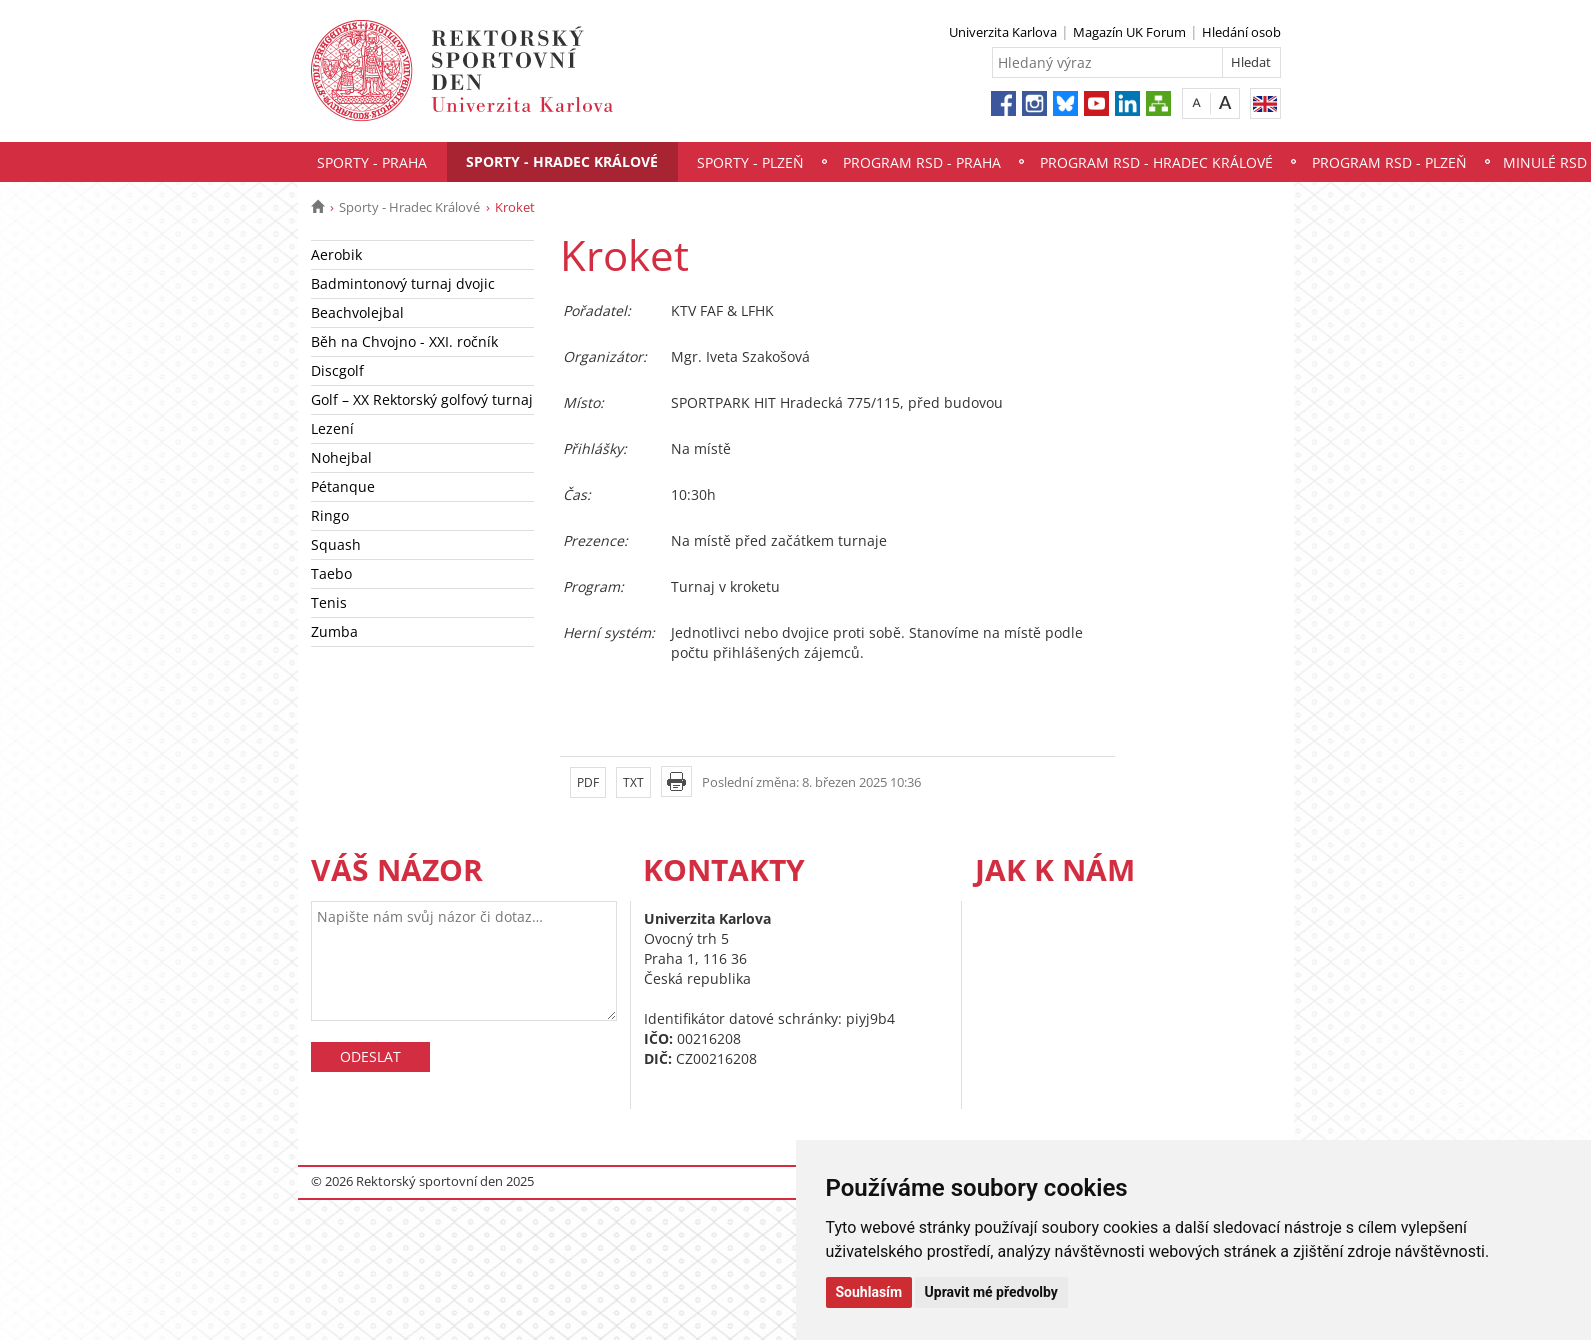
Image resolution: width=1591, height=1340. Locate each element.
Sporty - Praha (372, 162)
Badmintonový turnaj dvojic (403, 283)
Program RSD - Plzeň (1389, 162)
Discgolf (337, 370)
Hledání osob (1241, 32)
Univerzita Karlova (1003, 32)
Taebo (331, 573)
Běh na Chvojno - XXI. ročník (404, 341)
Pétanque (343, 486)
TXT (633, 782)
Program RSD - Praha (922, 162)
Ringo (330, 515)
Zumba (334, 631)
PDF (588, 782)
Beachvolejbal (357, 312)
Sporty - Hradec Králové (562, 161)
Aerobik (336, 254)
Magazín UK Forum (1129, 32)
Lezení (332, 428)
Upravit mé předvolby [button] (991, 1292)
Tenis (329, 602)
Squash (336, 544)
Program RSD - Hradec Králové (1156, 162)
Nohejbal (341, 457)
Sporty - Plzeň (750, 162)
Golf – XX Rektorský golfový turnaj (422, 399)
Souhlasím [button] (869, 1292)
